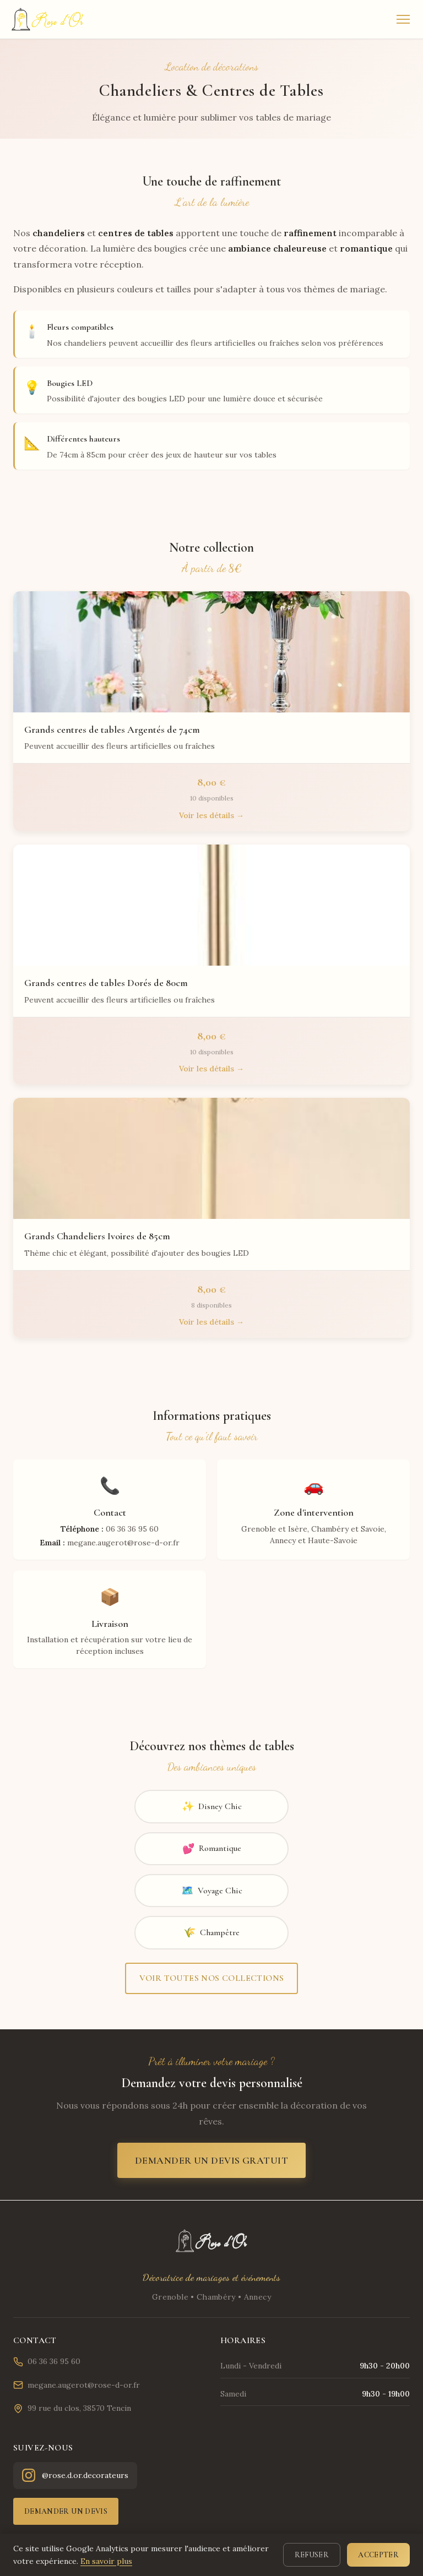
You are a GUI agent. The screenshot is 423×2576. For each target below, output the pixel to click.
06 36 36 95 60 (46, 2361)
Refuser (312, 2554)
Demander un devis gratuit (211, 2160)
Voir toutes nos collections (211, 1978)
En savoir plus (106, 2561)
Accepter (378, 2554)
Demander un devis (65, 2511)
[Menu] (403, 19)
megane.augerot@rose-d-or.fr (76, 2385)
